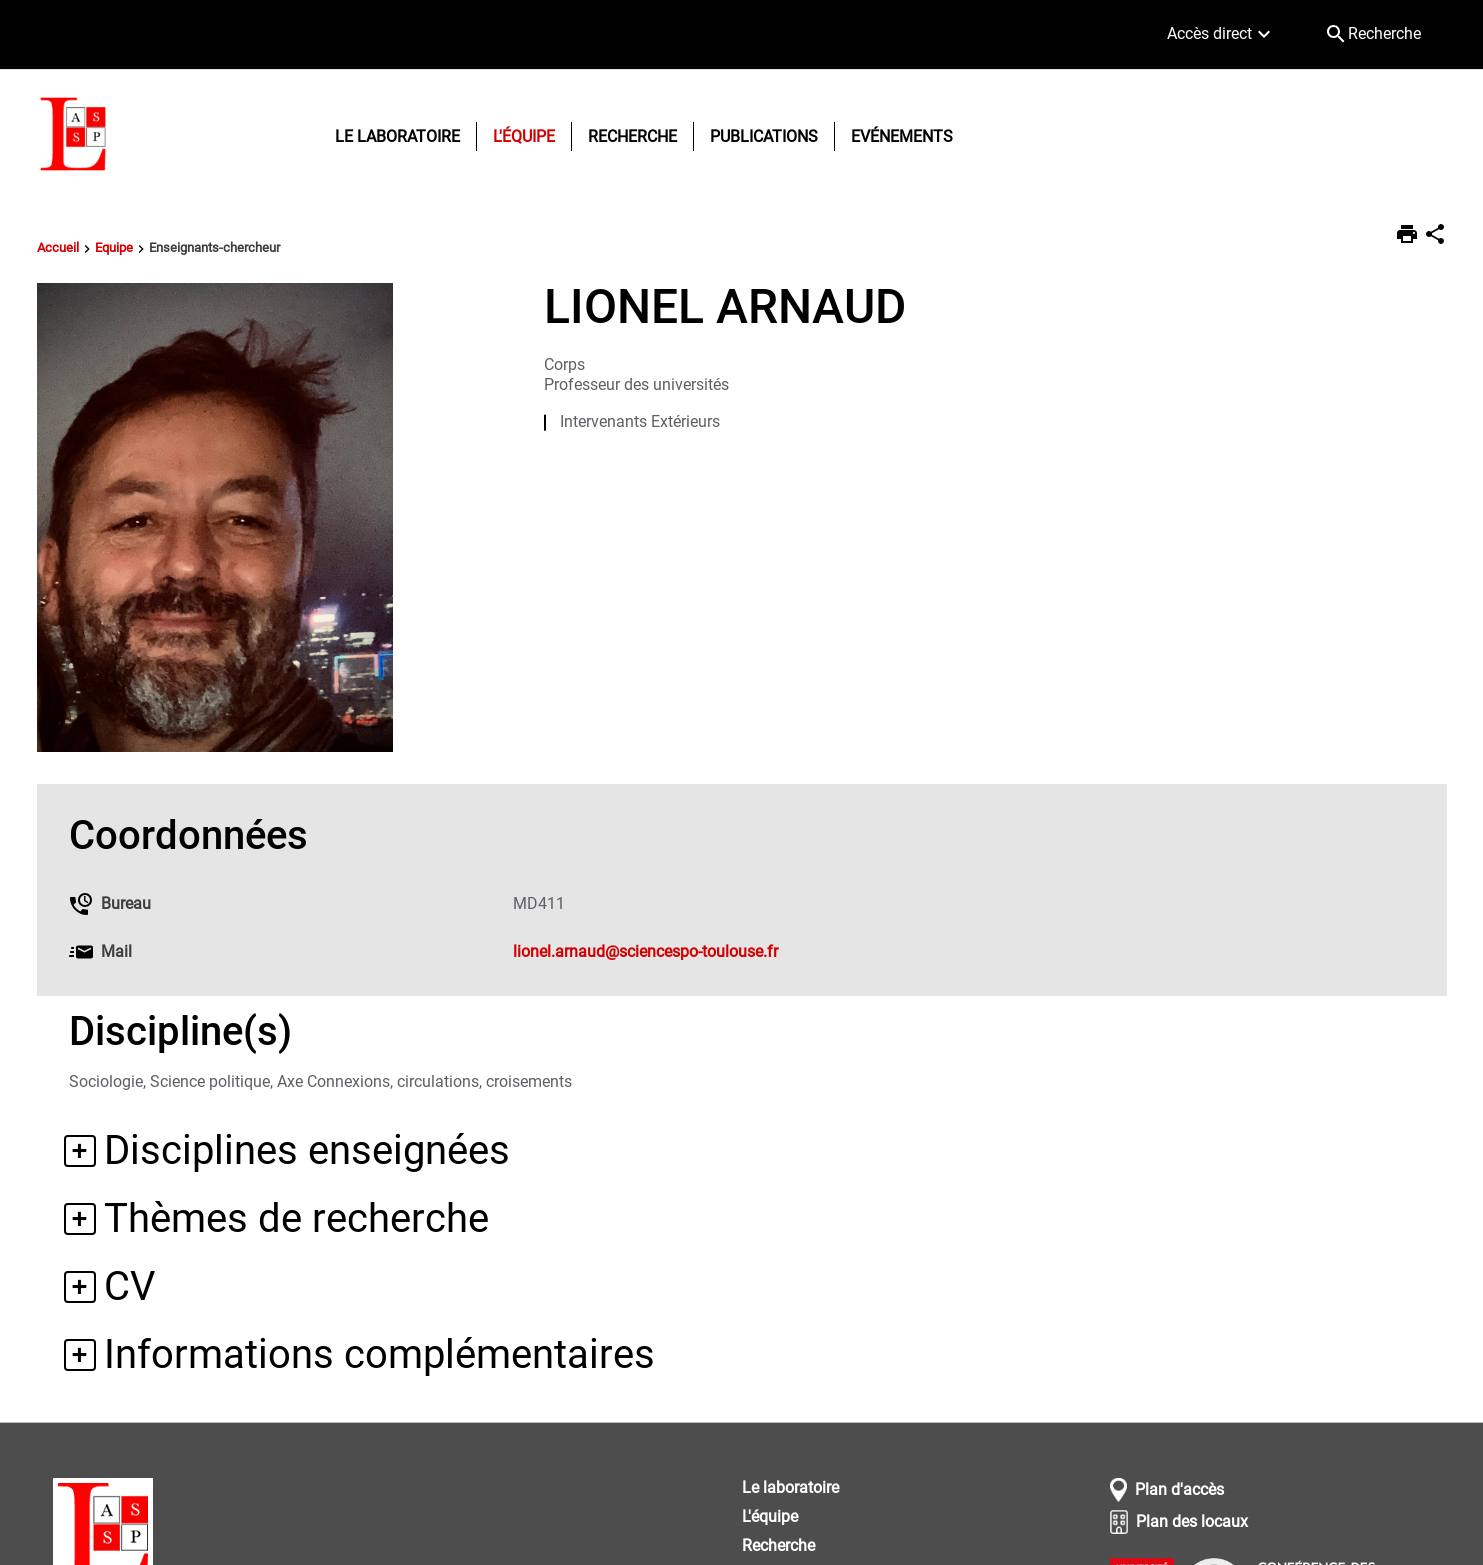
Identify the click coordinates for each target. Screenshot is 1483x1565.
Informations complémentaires (379, 1354)
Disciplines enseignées (307, 1150)
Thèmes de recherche (296, 1218)
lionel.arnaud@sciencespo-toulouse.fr (645, 951)
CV (129, 1286)
